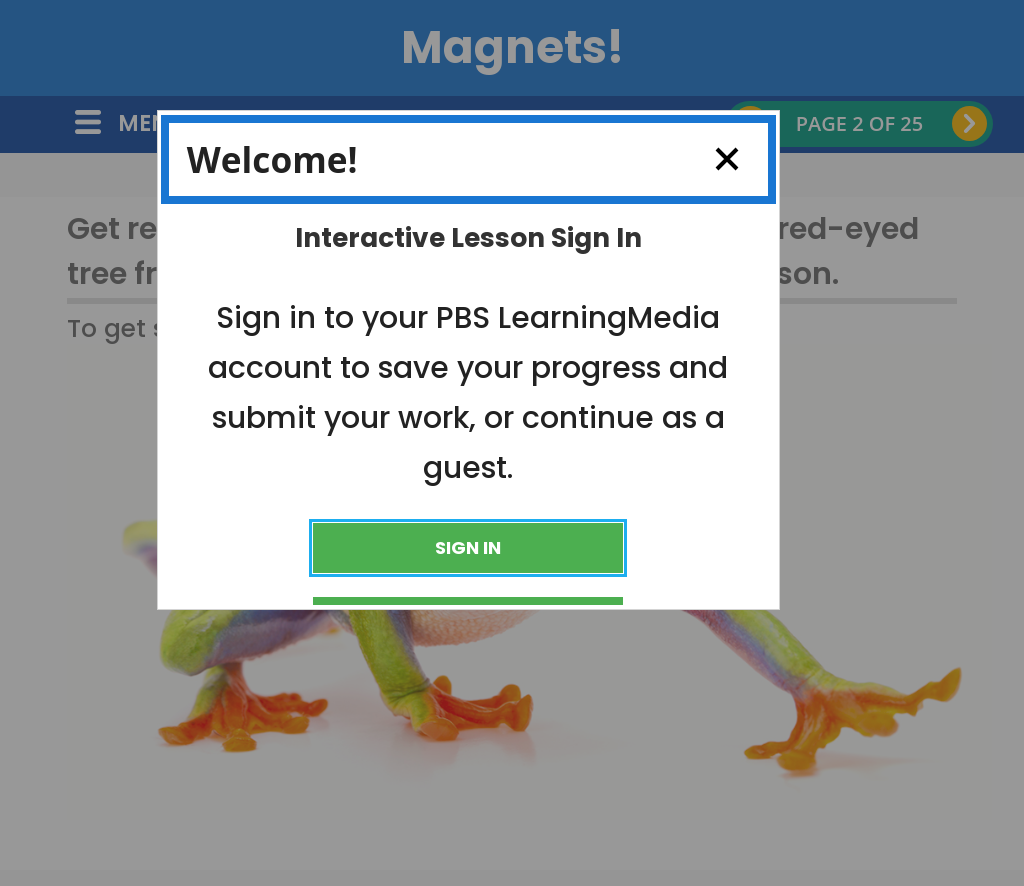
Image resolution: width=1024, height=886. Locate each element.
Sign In (468, 547)
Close (719, 159)
